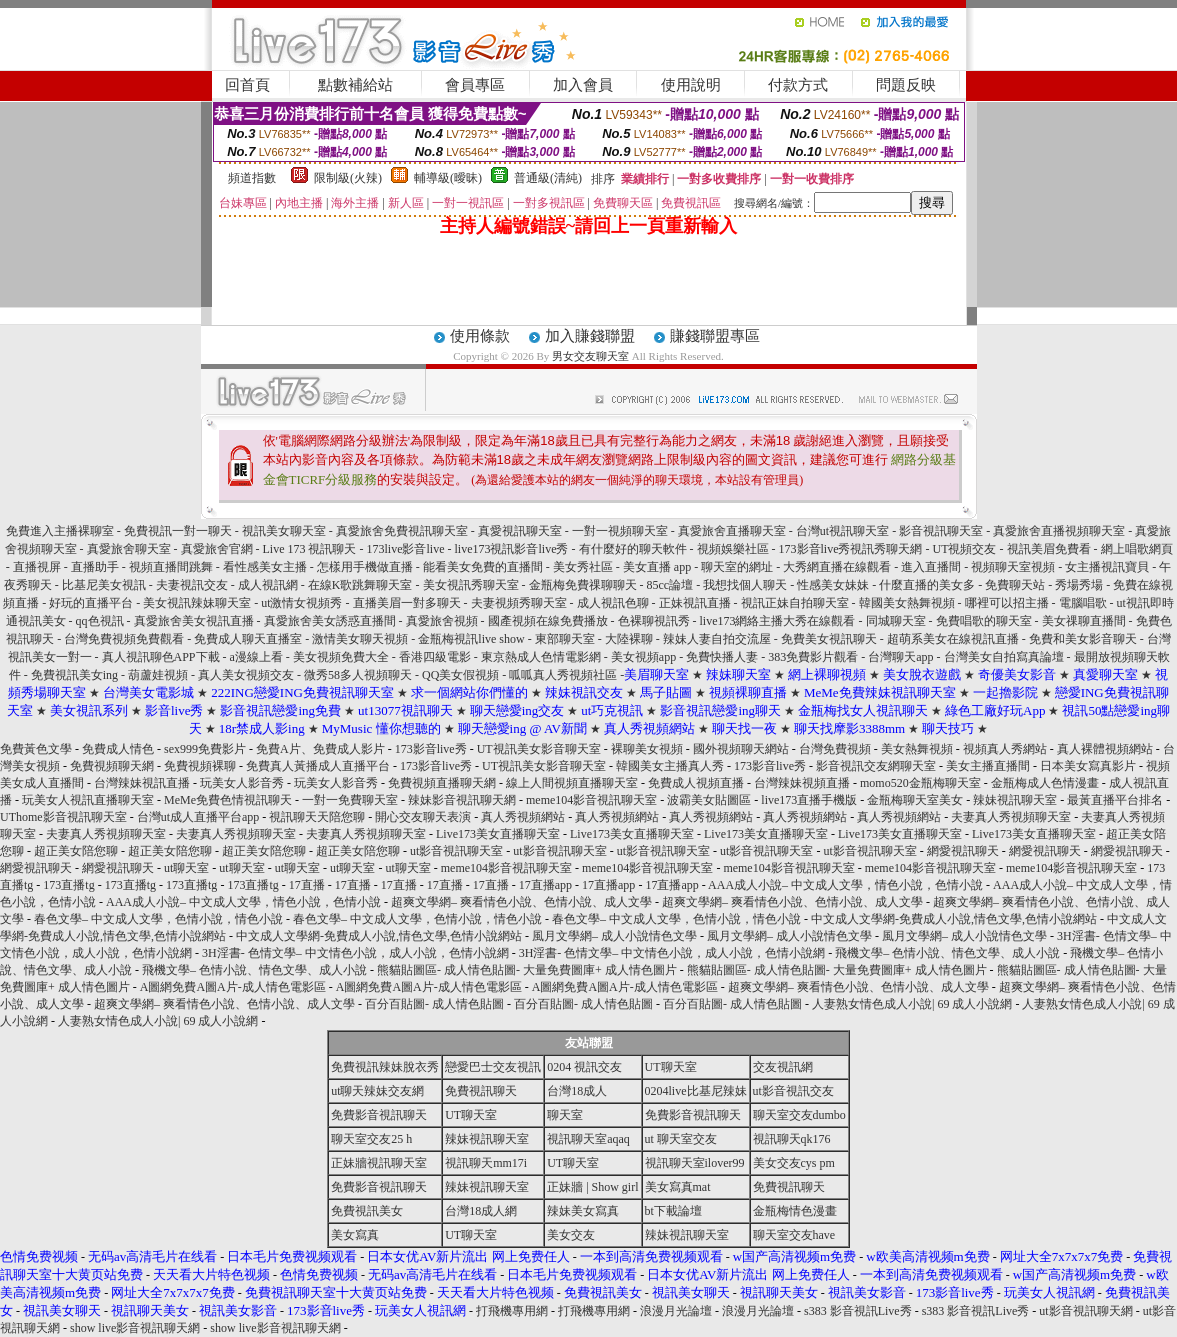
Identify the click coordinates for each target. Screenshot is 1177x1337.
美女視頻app (643, 657)
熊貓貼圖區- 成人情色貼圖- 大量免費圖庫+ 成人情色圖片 (527, 970)
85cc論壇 (670, 585)
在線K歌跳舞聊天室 (360, 585)
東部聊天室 (565, 639)
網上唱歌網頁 (1137, 549)
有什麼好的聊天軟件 (633, 549)
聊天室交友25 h (371, 1139)
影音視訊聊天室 (941, 531)
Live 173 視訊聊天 (310, 549)
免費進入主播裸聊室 (60, 531)
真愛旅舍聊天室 (129, 549)
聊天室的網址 (737, 567)
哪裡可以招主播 (1007, 603)
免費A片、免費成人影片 (320, 749)
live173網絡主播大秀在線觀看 (778, 621)
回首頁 (247, 85)
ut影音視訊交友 (793, 1091)
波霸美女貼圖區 (709, 800)
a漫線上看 (256, 657)
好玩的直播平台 (91, 603)
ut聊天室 (186, 868)
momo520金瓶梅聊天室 (920, 783)
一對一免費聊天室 (350, 800)
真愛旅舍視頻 (442, 621)
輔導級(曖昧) (448, 178)
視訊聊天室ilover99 (695, 1163)
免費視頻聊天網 (112, 766)
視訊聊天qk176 (792, 1139)
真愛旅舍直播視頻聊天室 (1059, 531)
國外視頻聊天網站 (741, 749)
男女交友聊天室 (590, 356)
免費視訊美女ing (74, 675)
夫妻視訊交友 (192, 585)
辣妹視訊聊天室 (1015, 800)
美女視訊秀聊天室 (471, 585)
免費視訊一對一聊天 (178, 531)
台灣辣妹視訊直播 (142, 783)
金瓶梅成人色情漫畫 (1045, 783)
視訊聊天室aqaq (588, 1139)
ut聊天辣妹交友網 (377, 1091)
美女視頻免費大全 (341, 657)
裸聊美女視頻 (647, 749)
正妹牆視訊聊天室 (379, 1163)
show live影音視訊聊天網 (135, 1328)
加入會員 (583, 85)
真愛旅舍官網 (217, 549)
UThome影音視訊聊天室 (63, 817)
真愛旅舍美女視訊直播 (194, 621)
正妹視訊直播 (695, 603)
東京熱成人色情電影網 (541, 657)
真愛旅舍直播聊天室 (732, 531)
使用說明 (691, 85)
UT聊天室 (671, 1067)
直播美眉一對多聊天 (407, 603)
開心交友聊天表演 (423, 817)
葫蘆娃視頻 (158, 675)
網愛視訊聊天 (963, 851)
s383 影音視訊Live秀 (858, 1311)
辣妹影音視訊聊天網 (462, 800)
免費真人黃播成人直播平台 (318, 766)
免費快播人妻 (722, 657)
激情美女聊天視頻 (360, 639)
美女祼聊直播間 (1085, 621)
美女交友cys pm (794, 1163)
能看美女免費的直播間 (483, 567)
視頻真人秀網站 (1005, 749)
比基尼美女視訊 (104, 585)
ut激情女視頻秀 (301, 603)
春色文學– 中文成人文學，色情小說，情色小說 (158, 919)
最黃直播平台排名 (1115, 800)
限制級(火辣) (348, 178)
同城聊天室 (896, 621)
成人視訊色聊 (613, 603)
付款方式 (798, 85)
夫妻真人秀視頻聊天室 (1011, 817)
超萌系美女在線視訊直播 (953, 639)
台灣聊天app (900, 657)
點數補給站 (355, 85)
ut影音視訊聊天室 (456, 851)
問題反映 (906, 85)
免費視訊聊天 (481, 1091)
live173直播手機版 (809, 800)
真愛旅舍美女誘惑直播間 (330, 621)
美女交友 (571, 1235)
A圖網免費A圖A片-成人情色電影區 (233, 987)
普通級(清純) (548, 178)
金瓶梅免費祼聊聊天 (583, 585)
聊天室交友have (794, 1235)
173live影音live (406, 549)
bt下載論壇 (673, 1211)
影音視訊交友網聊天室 (876, 766)
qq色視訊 (100, 621)
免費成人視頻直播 (696, 783)
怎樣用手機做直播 (365, 567)
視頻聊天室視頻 (1013, 567)
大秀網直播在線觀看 (837, 567)
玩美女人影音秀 (242, 783)
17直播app (545, 885)
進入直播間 (931, 567)
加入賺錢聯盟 (590, 336)
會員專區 (475, 85)
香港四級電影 (435, 657)
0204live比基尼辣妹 (696, 1091)
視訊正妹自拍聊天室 (795, 603)
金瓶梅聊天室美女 (915, 800)
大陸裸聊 (629, 639)
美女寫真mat (678, 1187)
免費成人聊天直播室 (248, 639)
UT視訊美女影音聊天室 (539, 749)
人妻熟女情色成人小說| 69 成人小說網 (912, 1004)
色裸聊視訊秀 (654, 621)
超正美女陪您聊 (76, 851)
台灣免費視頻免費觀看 (124, 639)
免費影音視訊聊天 (379, 1115)
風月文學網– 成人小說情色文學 (614, 936)
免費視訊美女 (367, 1211)
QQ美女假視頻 (460, 675)
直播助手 (95, 567)
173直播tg (68, 885)
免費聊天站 (1015, 585)
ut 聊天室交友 (681, 1139)
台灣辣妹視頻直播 (802, 783)
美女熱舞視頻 (917, 749)
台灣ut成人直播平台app (198, 817)
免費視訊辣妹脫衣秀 (385, 1067)
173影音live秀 (431, 749)
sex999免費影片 (205, 749)
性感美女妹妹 (833, 585)
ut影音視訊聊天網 (1085, 1311)
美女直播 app (657, 567)
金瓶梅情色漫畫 (795, 1211)
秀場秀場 (1079, 585)
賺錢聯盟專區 (715, 336)
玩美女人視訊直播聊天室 (88, 800)
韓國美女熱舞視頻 (907, 603)
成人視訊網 (268, 585)
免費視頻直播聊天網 (442, 783)
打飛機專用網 (512, 1311)
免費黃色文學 (36, 749)
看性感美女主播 (265, 567)
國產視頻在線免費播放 (548, 621)
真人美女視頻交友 (246, 675)
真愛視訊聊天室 (520, 531)
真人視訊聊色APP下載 (161, 657)
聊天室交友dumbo (799, 1115)
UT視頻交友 (965, 549)
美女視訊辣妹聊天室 (197, 603)
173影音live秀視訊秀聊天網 (851, 549)
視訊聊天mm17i (486, 1163)
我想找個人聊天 (745, 585)
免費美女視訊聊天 (829, 639)
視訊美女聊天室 (284, 531)
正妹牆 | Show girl (592, 1187)
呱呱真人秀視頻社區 (563, 675)
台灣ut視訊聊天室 (842, 531)
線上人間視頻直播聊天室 (572, 783)
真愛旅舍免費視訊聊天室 (402, 531)
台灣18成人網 (481, 1211)
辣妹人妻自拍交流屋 (717, 639)
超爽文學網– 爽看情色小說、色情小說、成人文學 (521, 902)
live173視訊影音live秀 (512, 549)
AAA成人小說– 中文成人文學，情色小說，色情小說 (845, 885)
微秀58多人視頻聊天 (358, 675)
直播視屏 (37, 567)
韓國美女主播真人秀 (670, 766)
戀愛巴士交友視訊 (493, 1067)
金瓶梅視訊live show (471, 639)
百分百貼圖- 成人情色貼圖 (434, 1004)
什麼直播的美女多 (927, 585)
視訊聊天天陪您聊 (317, 817)
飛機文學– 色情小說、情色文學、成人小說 (947, 953)
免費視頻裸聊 (200, 766)
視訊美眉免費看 (1049, 549)
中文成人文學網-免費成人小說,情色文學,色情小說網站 (954, 919)
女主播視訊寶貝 (1107, 567)
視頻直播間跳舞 (171, 567)
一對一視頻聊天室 (620, 531)
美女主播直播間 (988, 766)
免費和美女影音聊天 (1083, 639)
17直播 (307, 885)
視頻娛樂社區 (733, 549)
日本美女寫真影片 (1088, 766)
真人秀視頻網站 (523, 817)
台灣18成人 (577, 1091)
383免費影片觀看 (813, 657)
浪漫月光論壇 (676, 1311)
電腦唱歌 (1083, 603)
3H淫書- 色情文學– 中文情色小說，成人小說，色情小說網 (355, 953)
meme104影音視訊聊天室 (591, 800)
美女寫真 (355, 1235)
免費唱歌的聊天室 (984, 621)
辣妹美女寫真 (583, 1211)
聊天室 (565, 1115)
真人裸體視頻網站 (1105, 749)
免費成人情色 (118, 749)
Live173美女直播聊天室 (498, 834)
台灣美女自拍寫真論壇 (1004, 657)
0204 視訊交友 (584, 1067)
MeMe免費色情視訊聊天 (228, 800)
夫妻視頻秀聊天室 (519, 603)
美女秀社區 (583, 567)
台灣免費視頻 (835, 749)
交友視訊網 (783, 1067)
